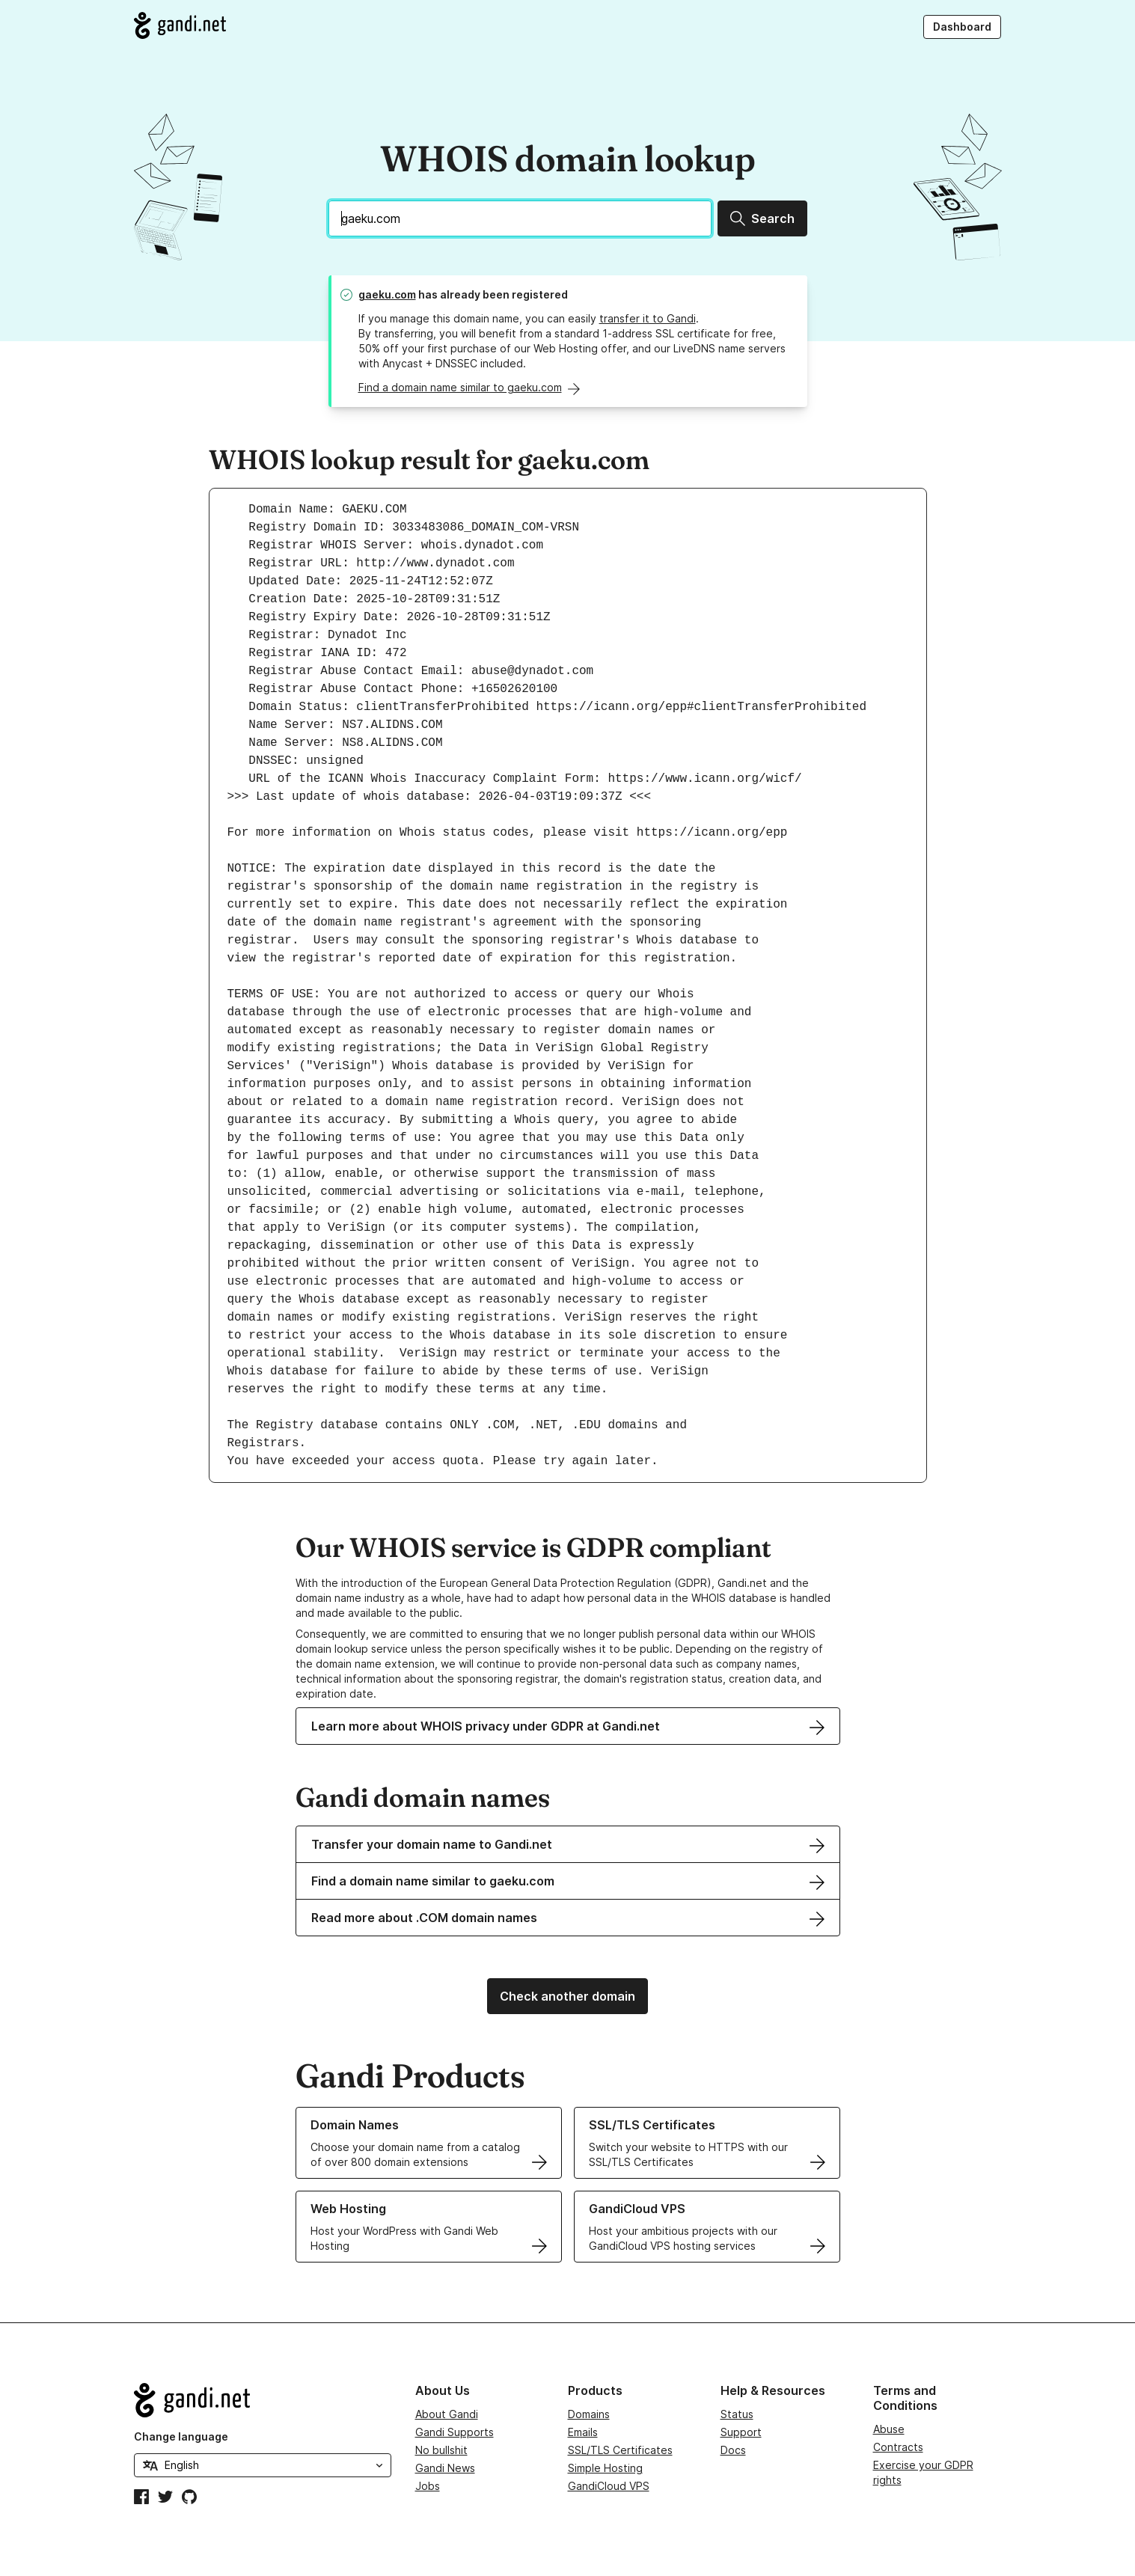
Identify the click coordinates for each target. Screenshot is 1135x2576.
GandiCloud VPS (608, 2485)
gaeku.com (387, 294)
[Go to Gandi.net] (180, 25)
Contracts (898, 2447)
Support (741, 2432)
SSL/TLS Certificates (620, 2450)
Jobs (427, 2485)
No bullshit (441, 2450)
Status (737, 2414)
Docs (733, 2450)
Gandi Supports (454, 2432)
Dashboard (962, 26)
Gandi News (445, 2468)
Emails (583, 2432)
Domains (589, 2414)
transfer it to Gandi (647, 318)
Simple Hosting (605, 2468)
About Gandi (446, 2414)
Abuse (889, 2429)
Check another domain (567, 1996)
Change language (181, 2436)
